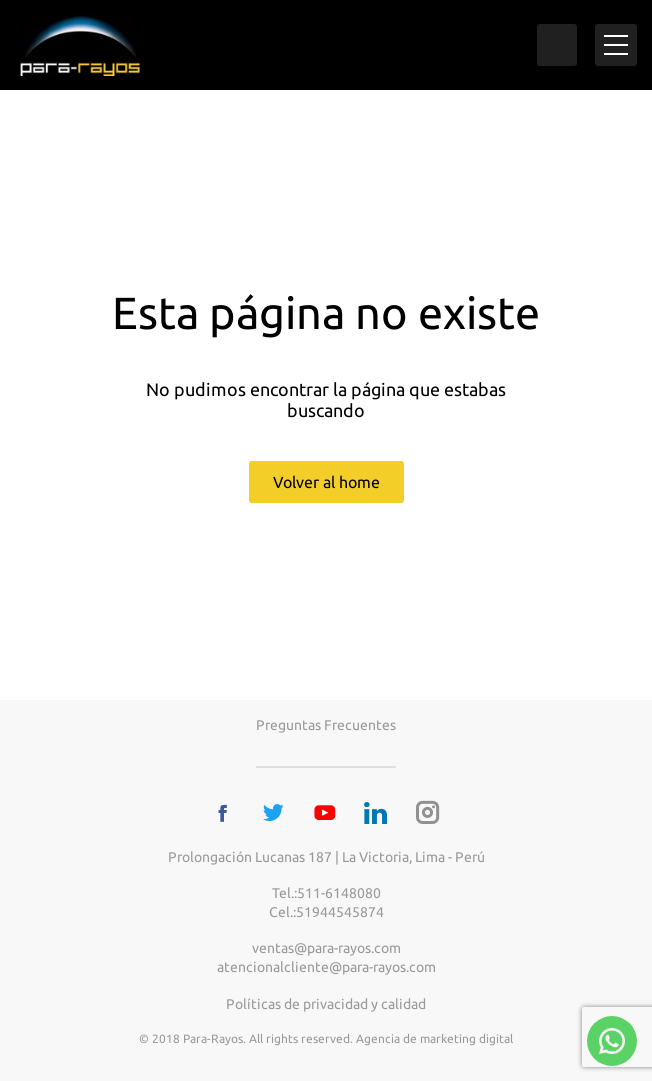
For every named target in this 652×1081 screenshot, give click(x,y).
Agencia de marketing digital (434, 1038)
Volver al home (326, 482)
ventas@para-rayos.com (326, 948)
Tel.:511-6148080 (326, 893)
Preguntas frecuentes (326, 725)
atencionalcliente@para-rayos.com (326, 967)
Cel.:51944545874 (326, 912)
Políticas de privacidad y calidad (326, 1004)
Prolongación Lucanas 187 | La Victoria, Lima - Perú (326, 857)
